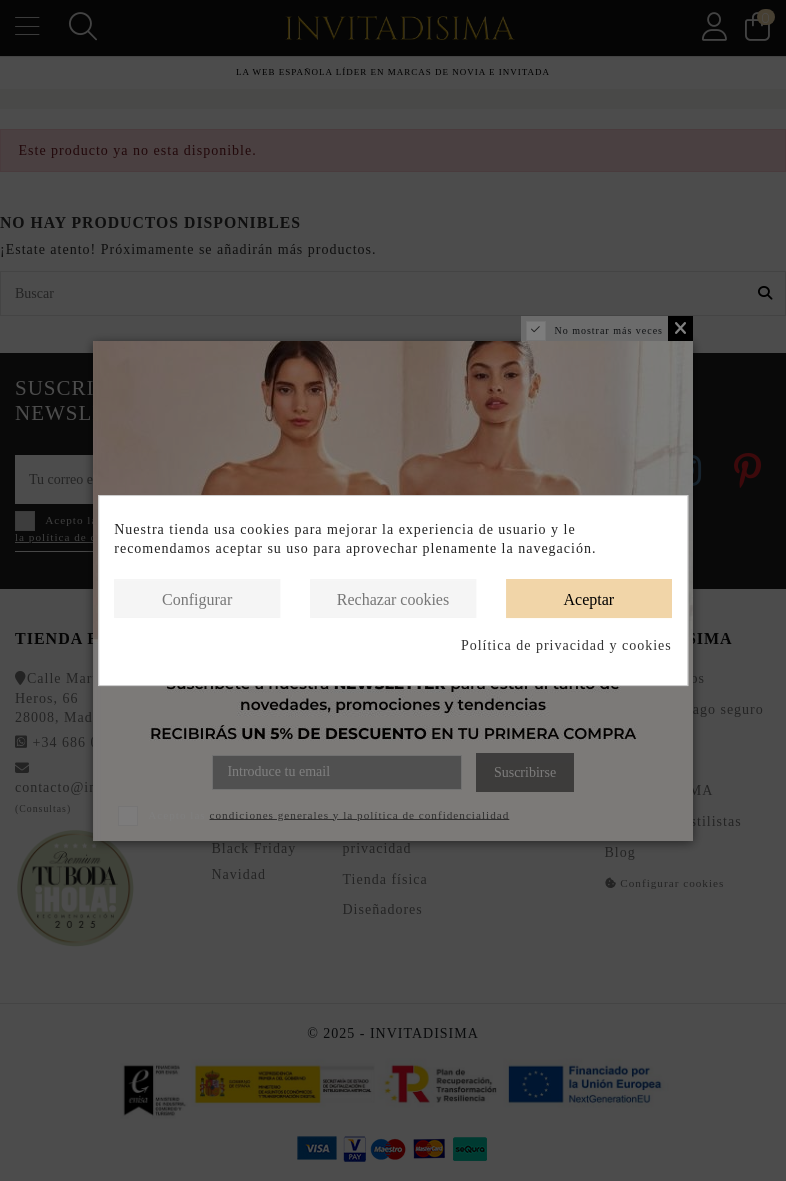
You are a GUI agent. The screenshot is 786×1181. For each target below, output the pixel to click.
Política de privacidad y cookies (566, 645)
